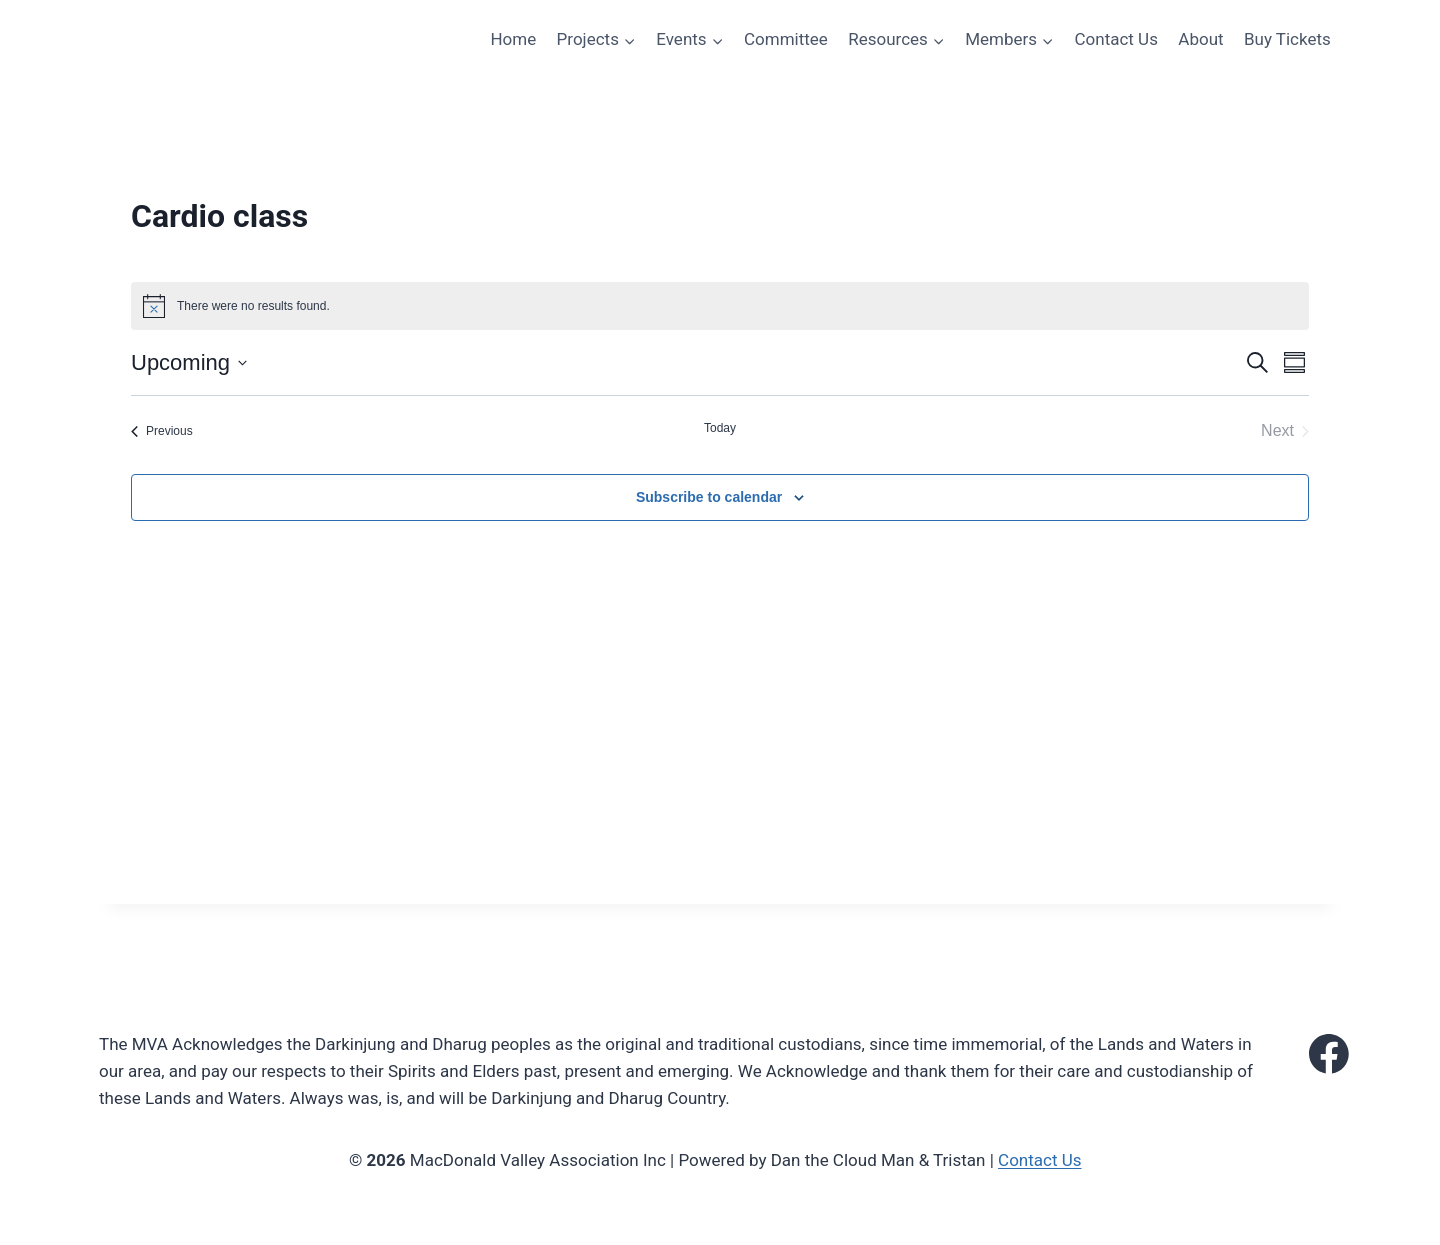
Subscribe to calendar (709, 497)
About (1200, 39)
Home (513, 39)
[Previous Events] (162, 431)
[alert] (720, 306)
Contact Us (1115, 39)
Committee (786, 39)
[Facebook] (1329, 1054)
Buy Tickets (1287, 39)
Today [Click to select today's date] (720, 428)
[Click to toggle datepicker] (189, 362)
